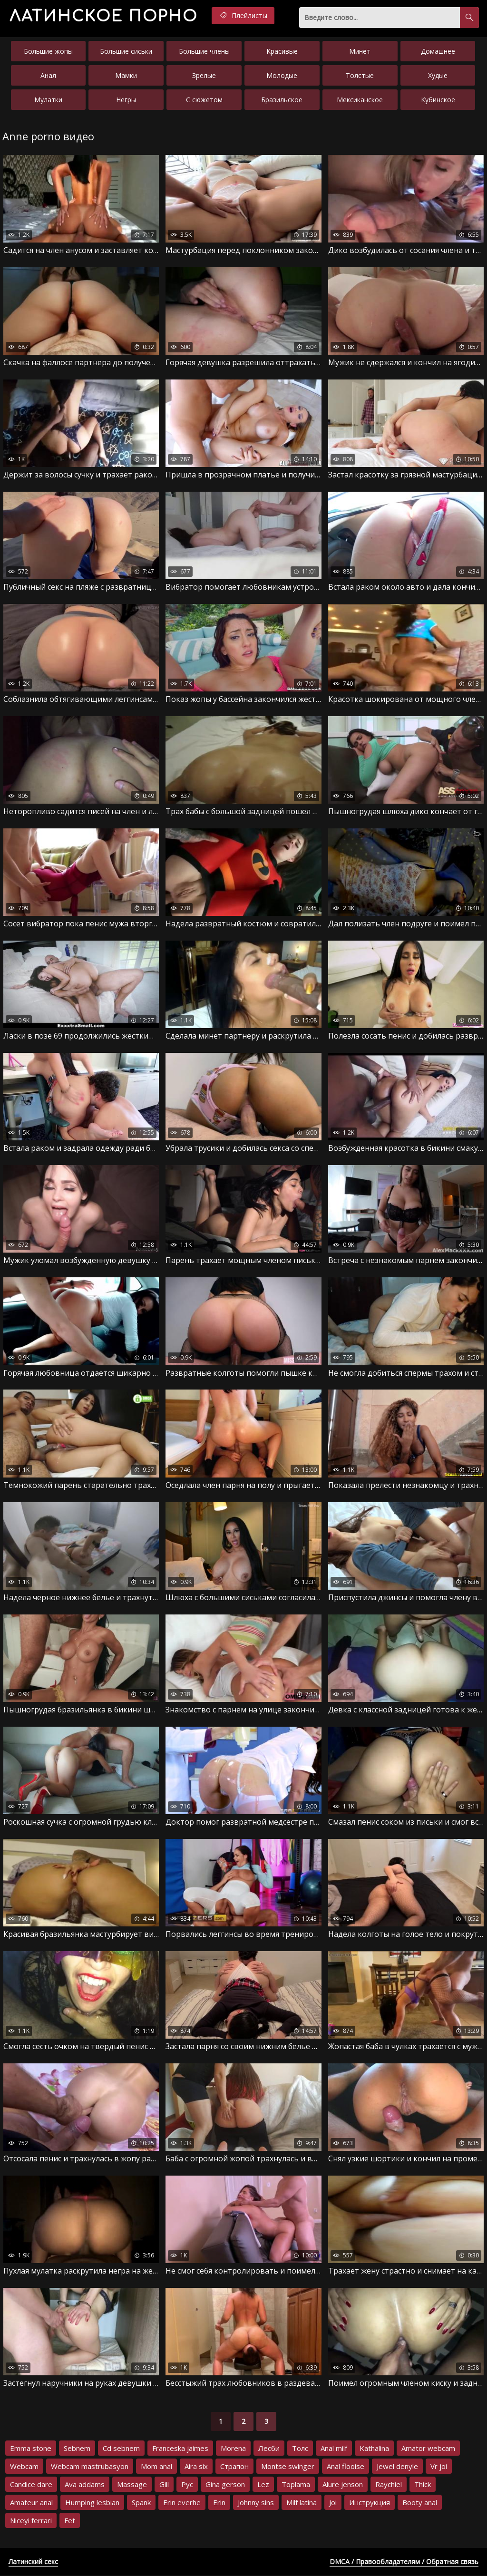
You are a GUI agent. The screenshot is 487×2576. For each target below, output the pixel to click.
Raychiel (388, 2484)
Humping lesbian (92, 2503)
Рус (187, 2484)
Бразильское (281, 99)
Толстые (360, 75)
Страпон (234, 2466)
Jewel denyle (397, 2466)
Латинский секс (33, 2561)
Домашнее (438, 51)
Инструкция (369, 2503)
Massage (132, 2484)
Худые (438, 75)
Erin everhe (182, 2503)
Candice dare (31, 2484)
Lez (263, 2484)
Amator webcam (428, 2448)
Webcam (24, 2466)
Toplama (296, 2484)
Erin (219, 2503)
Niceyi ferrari (31, 2521)
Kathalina (374, 2448)
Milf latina (301, 2503)
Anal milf (334, 2448)
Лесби (269, 2448)
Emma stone (30, 2448)
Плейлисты (245, 15)
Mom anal (156, 2466)
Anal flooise (345, 2466)
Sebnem (77, 2448)
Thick (422, 2484)
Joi (333, 2503)
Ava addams (85, 2484)
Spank (141, 2503)
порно (104, 16)
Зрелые (204, 75)
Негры (126, 99)
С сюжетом (204, 99)
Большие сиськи (126, 51)
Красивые (282, 51)
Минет (359, 51)
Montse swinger (287, 2466)
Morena (233, 2448)
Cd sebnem (121, 2448)
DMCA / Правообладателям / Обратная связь (404, 2561)
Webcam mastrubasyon (89, 2466)
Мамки (126, 75)
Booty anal (419, 2503)
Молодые (281, 75)
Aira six (196, 2466)
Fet (69, 2521)
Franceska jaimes (180, 2448)
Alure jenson (342, 2484)
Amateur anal (31, 2503)
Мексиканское (360, 99)
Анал (48, 75)
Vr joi (438, 2466)
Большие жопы (48, 51)
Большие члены (204, 51)
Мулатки (48, 99)
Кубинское (438, 99)
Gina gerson (225, 2484)
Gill (164, 2484)
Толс (300, 2448)
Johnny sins (256, 2503)
